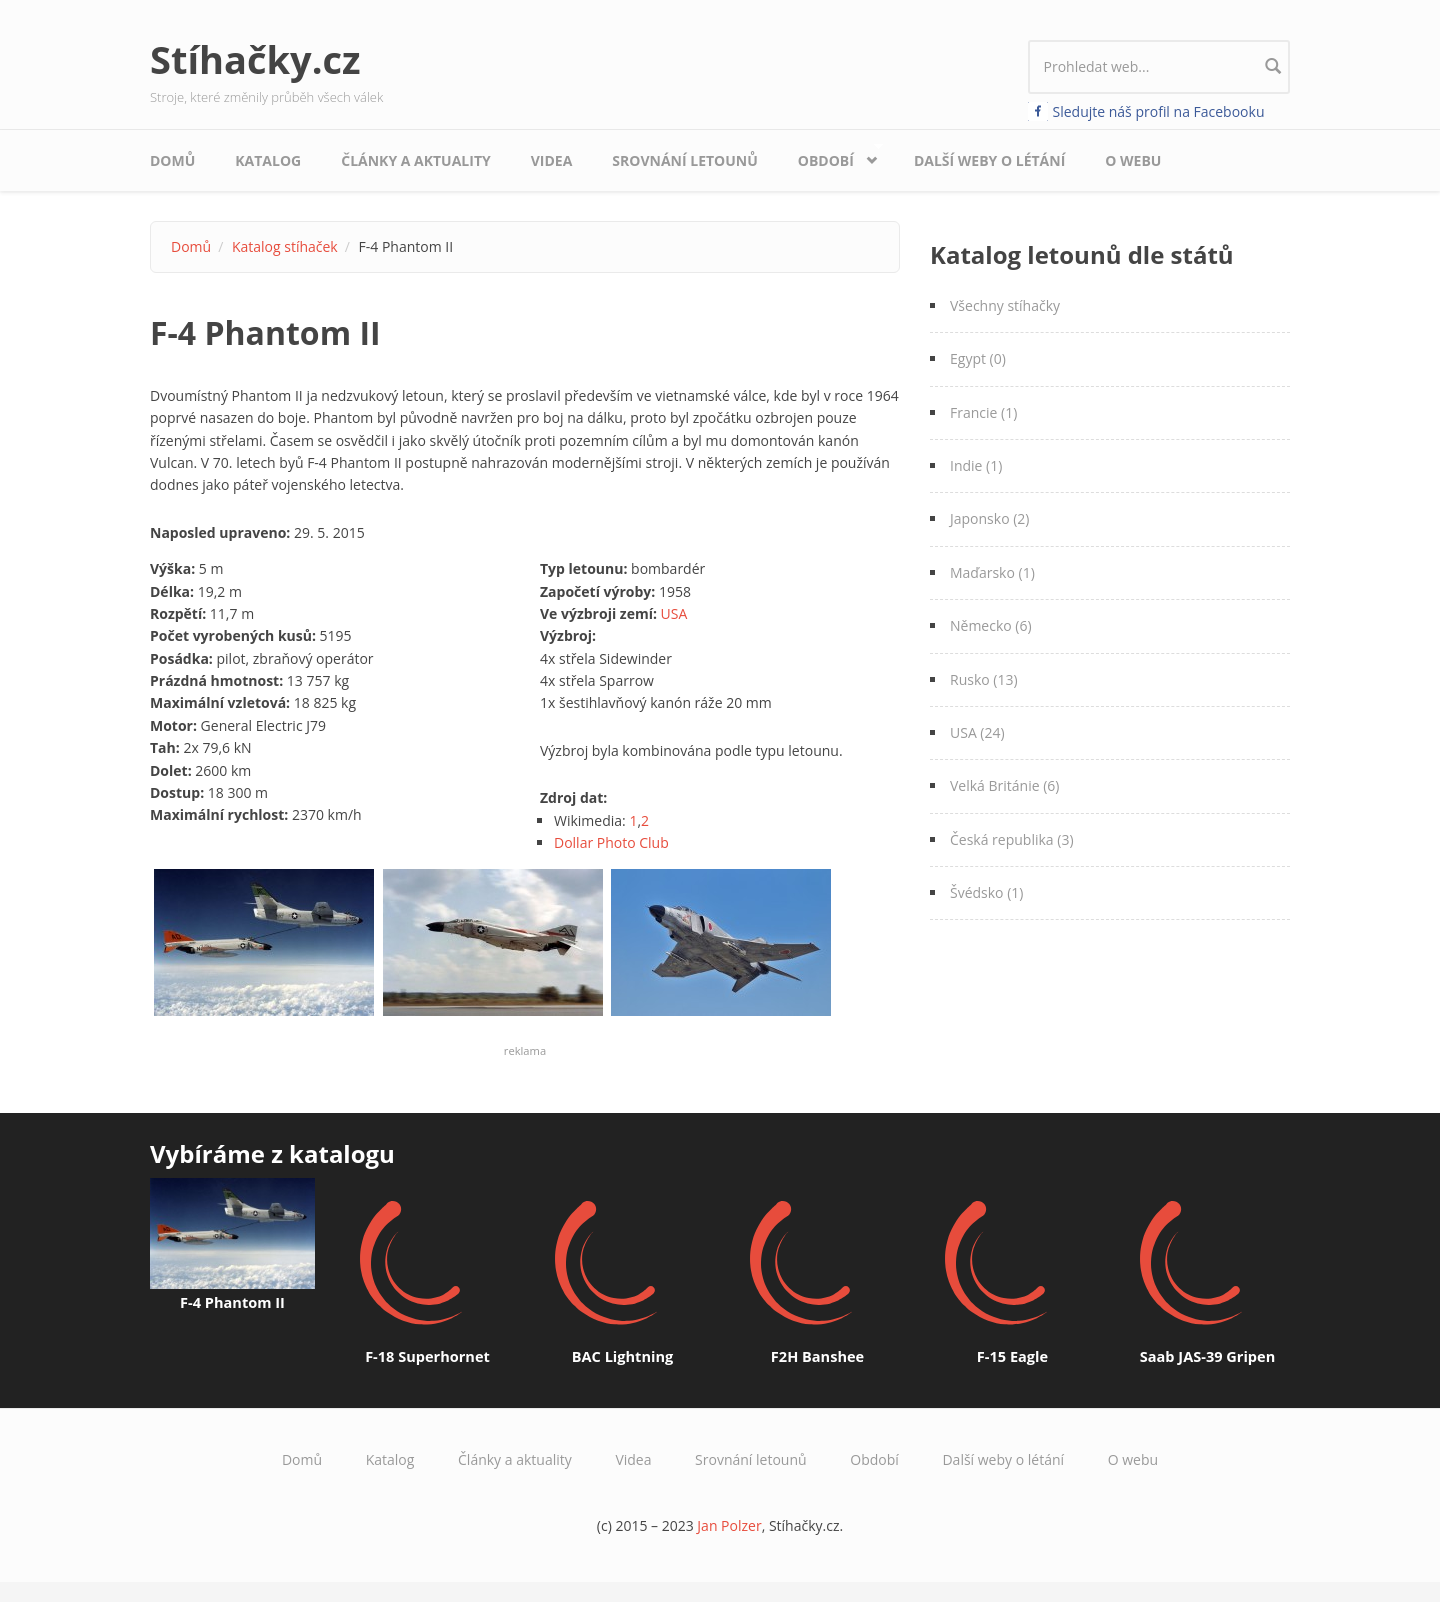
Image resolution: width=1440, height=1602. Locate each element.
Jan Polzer (729, 1525)
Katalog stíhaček (285, 246)
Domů (172, 160)
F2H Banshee (817, 1356)
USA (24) (977, 732)
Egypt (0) (978, 358)
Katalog (268, 160)
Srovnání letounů (684, 160)
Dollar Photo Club (611, 842)
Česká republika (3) (1012, 839)
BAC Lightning (622, 1356)
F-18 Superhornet (427, 1356)
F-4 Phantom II (232, 1302)
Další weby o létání (989, 160)
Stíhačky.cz (255, 59)
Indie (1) (976, 465)
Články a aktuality (416, 160)
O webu (1133, 160)
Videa (552, 160)
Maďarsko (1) (992, 572)
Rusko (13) (984, 679)
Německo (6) (991, 625)
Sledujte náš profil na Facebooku (1159, 111)
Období (831, 155)
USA (674, 613)
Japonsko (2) (989, 518)
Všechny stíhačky (1005, 305)
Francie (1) (983, 412)
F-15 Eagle (1012, 1356)
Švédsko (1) (986, 892)
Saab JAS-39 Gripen (1207, 1356)
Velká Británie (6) (1004, 785)
